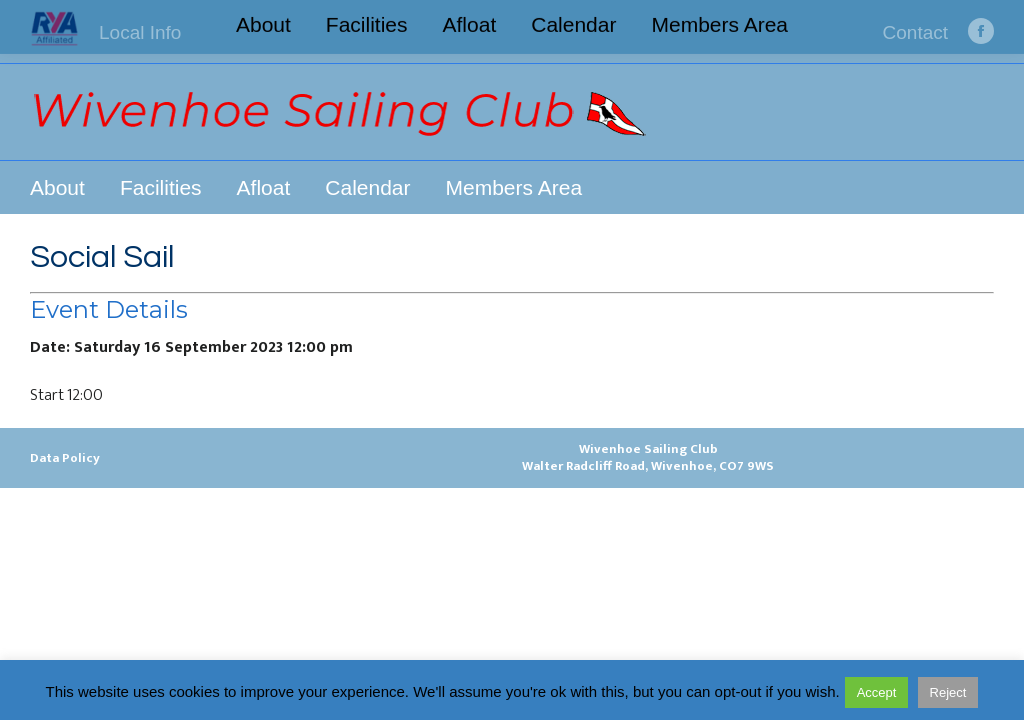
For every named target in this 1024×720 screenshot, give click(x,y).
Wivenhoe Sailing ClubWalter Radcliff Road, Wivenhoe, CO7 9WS (648, 457)
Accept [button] (877, 692)
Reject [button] (948, 692)
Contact (915, 32)
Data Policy (65, 458)
